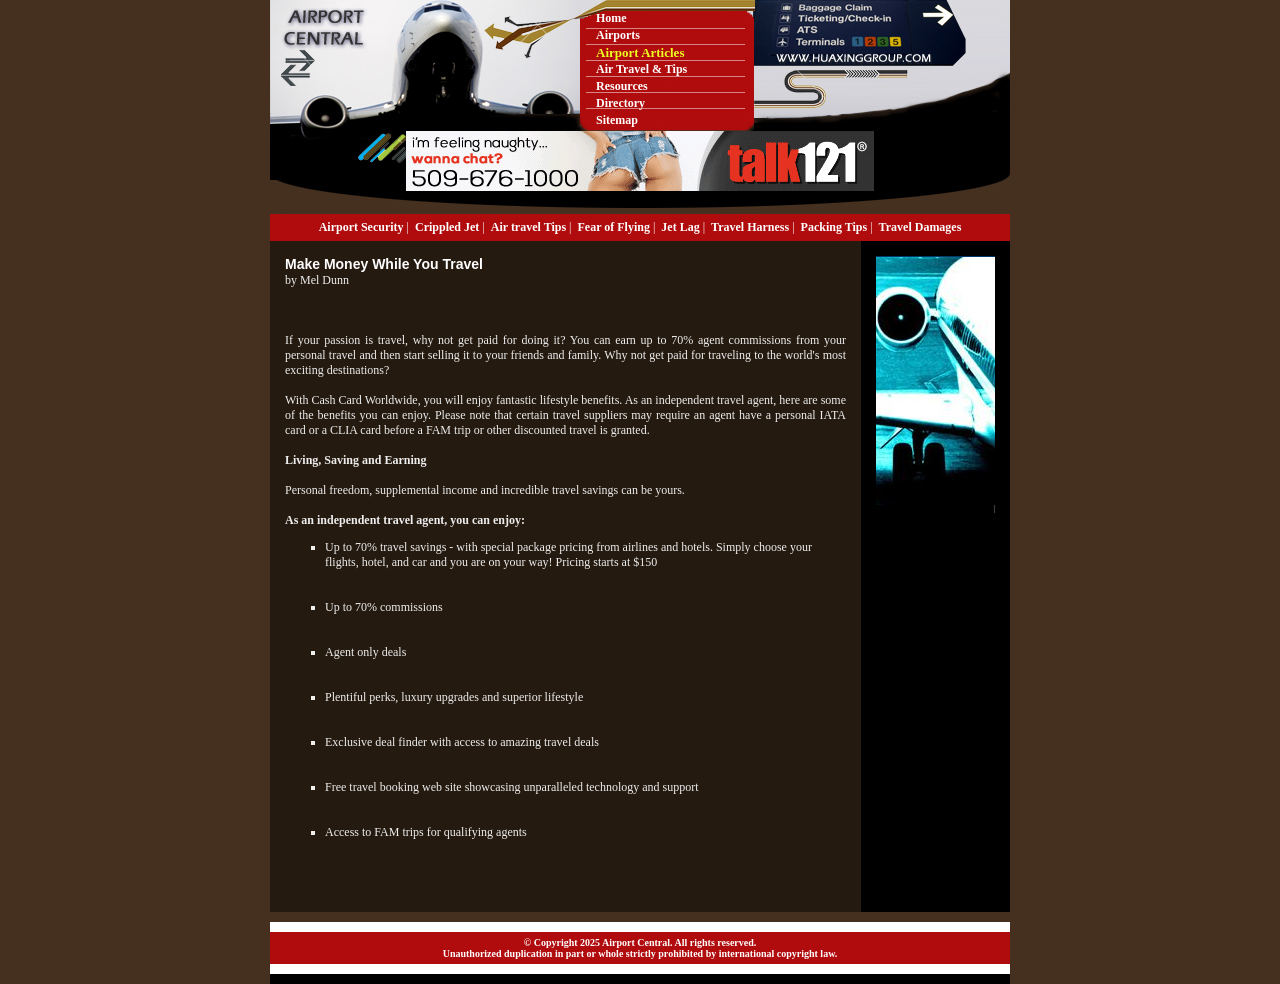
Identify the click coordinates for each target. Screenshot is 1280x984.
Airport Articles (640, 52)
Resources (622, 86)
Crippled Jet (447, 227)
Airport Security (361, 227)
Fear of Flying (614, 227)
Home (611, 18)
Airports (618, 35)
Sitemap (617, 120)
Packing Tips (834, 227)
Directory (620, 103)
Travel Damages (920, 227)
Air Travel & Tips (641, 69)
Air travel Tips (528, 227)
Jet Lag (680, 227)
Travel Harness (750, 227)
